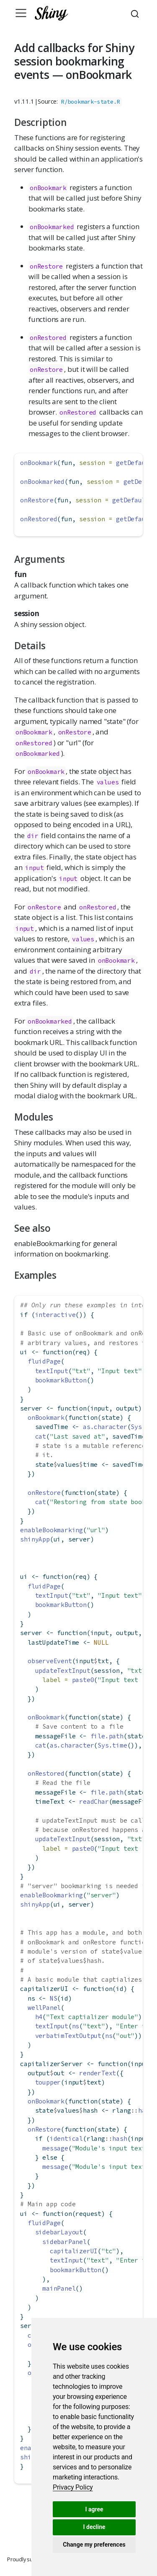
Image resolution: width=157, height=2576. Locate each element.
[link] (73, 2487)
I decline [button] (94, 2527)
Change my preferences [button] (94, 2544)
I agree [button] (94, 2509)
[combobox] (136, 13)
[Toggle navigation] (21, 13)
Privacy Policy (73, 2487)
